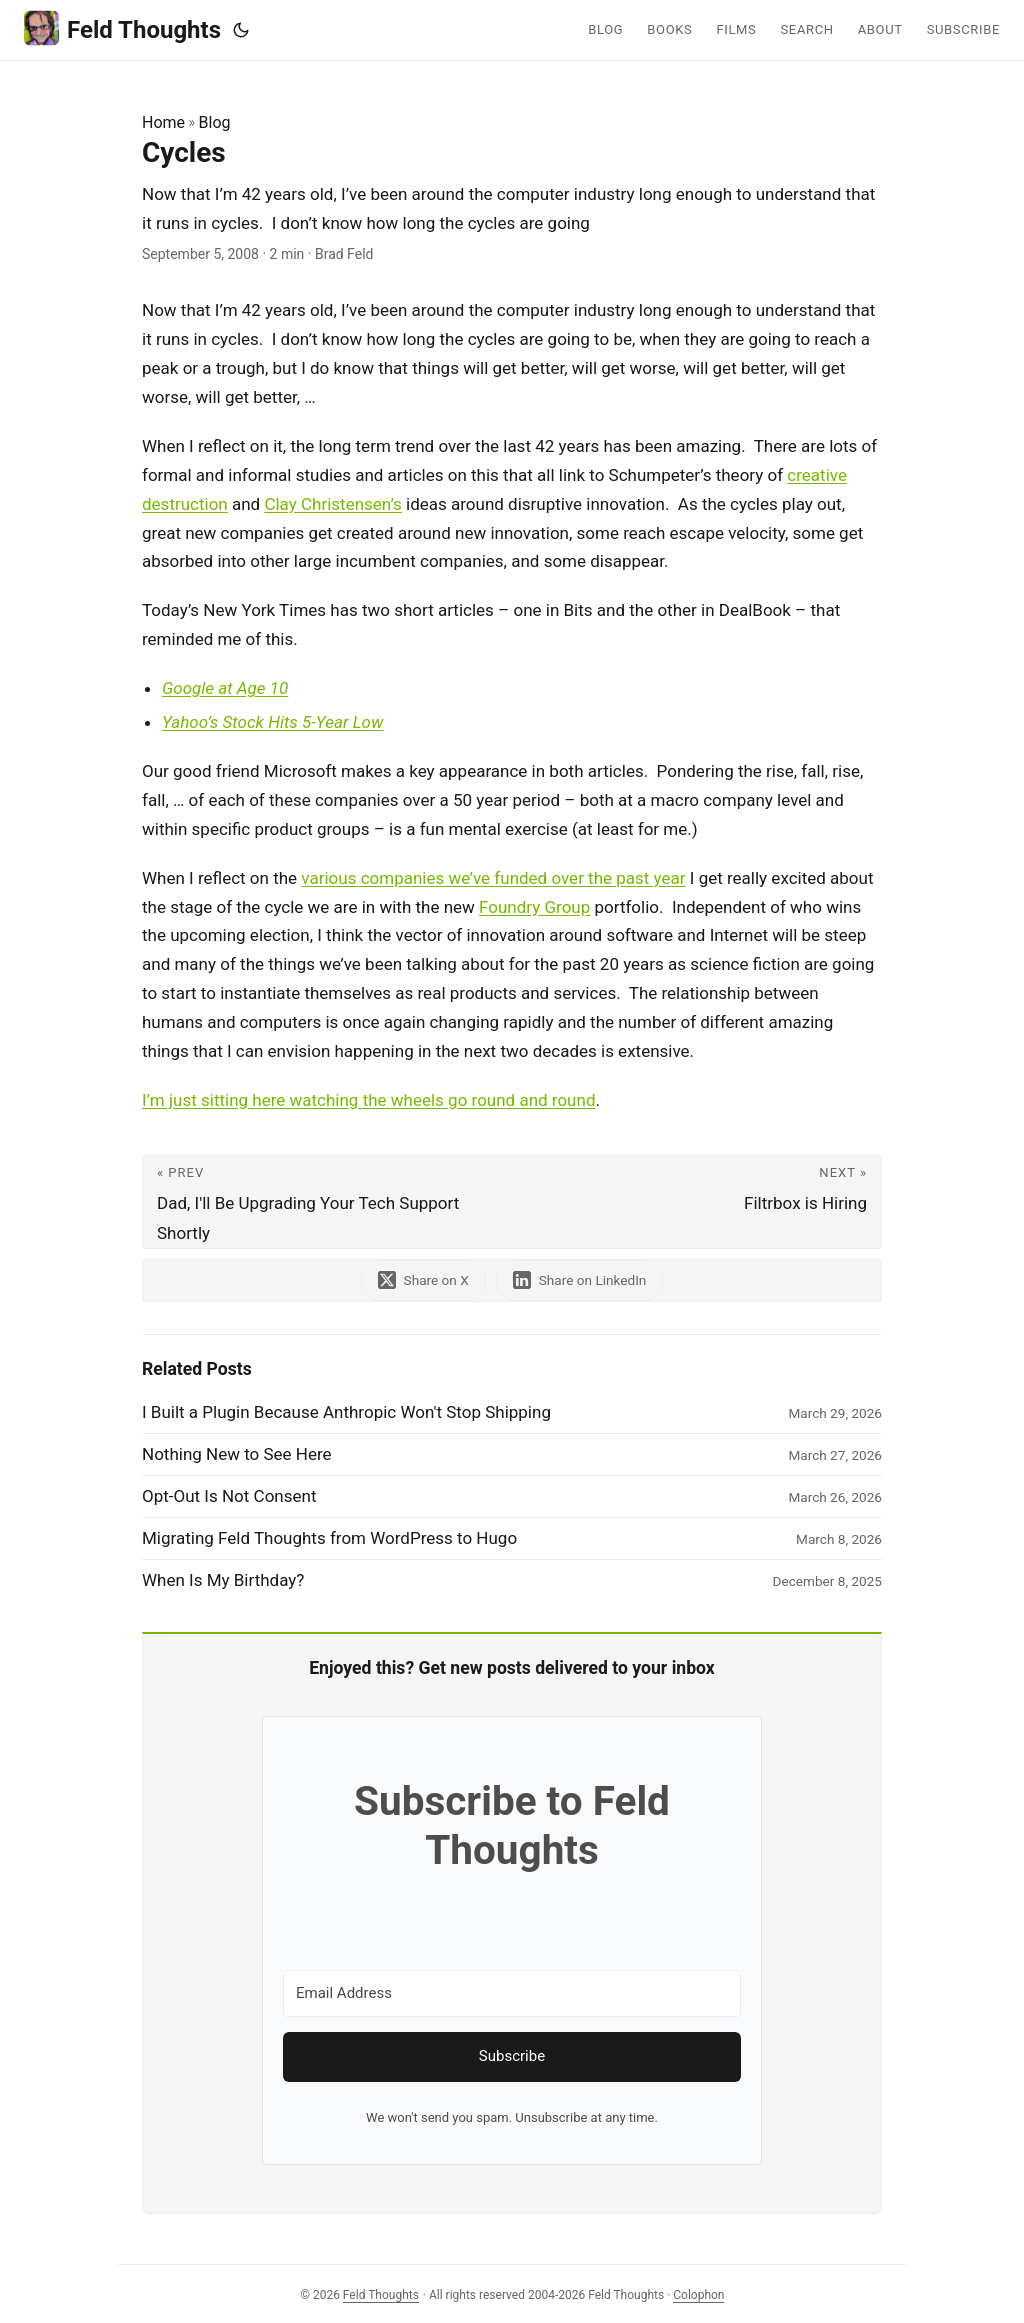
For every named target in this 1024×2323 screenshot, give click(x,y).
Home (163, 122)
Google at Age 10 (225, 688)
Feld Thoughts (122, 28)
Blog (215, 122)
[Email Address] (512, 1993)
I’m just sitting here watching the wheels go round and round (368, 1100)
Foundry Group (534, 907)
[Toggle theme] (241, 30)
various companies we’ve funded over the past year (493, 878)
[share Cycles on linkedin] (580, 1280)
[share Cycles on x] (423, 1280)
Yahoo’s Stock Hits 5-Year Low (272, 722)
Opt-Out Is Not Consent (229, 1496)
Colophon (698, 2295)
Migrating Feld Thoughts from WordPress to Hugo (329, 1538)
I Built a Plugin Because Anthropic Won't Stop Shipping (346, 1412)
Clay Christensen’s (332, 504)
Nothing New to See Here (237, 1454)
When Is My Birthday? (223, 1580)
